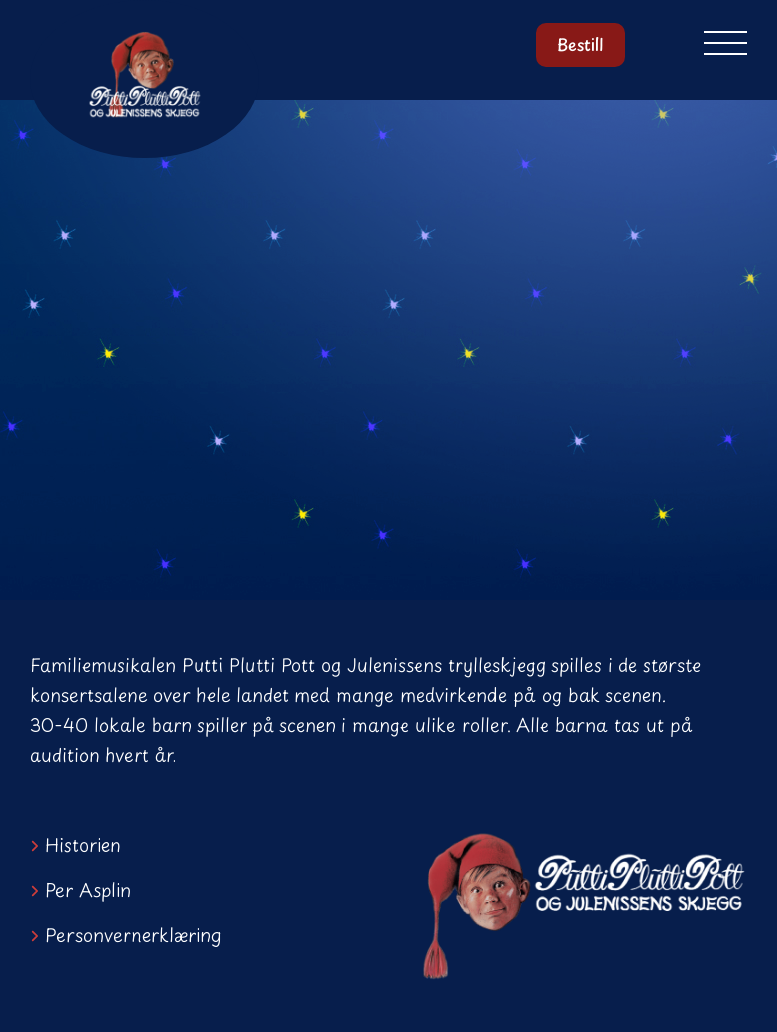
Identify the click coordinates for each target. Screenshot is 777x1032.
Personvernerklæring (133, 934)
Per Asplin (88, 889)
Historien (83, 844)
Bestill (580, 45)
